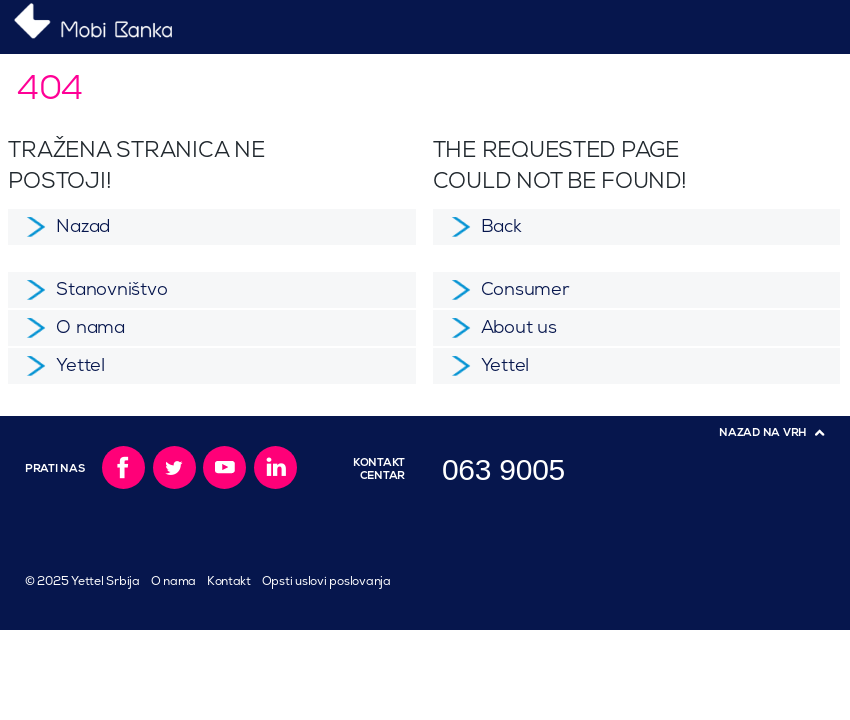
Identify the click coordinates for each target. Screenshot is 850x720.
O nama (173, 581)
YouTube (224, 467)
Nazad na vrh (763, 432)
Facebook (123, 467)
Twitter (174, 467)
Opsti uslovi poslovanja (326, 581)
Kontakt (229, 581)
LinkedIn (275, 467)
